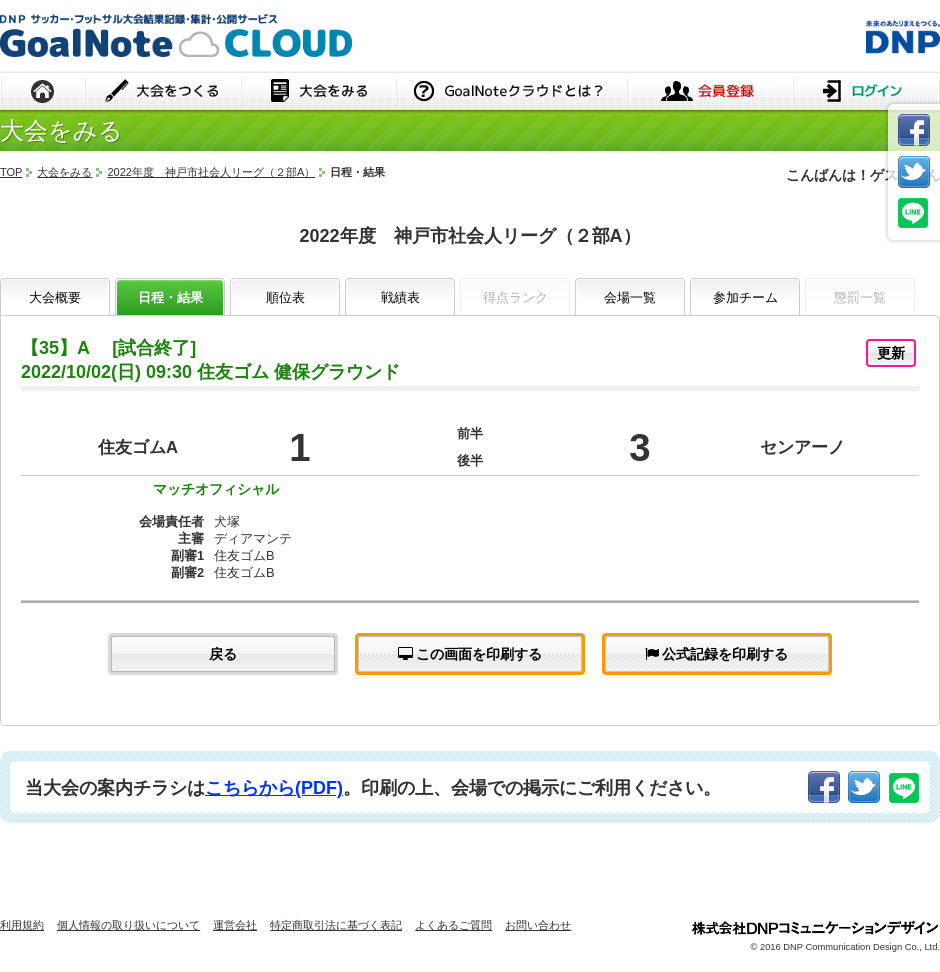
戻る (223, 654)
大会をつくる (163, 92)
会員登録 (710, 92)
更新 (891, 353)
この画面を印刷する (470, 654)
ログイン (866, 92)
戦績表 (400, 297)
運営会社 (235, 925)
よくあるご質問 (453, 925)
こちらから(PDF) (274, 788)
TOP (11, 172)
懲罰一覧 (860, 297)
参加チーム (745, 297)
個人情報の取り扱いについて (128, 925)
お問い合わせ (538, 925)
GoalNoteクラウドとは (511, 92)
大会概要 (55, 297)
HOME (43, 92)
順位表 (285, 297)
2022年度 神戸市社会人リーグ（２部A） (211, 172)
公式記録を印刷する (717, 654)
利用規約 (22, 925)
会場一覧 (630, 297)
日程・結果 (170, 297)
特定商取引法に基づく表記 (336, 925)
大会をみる (318, 92)
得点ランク (515, 297)
